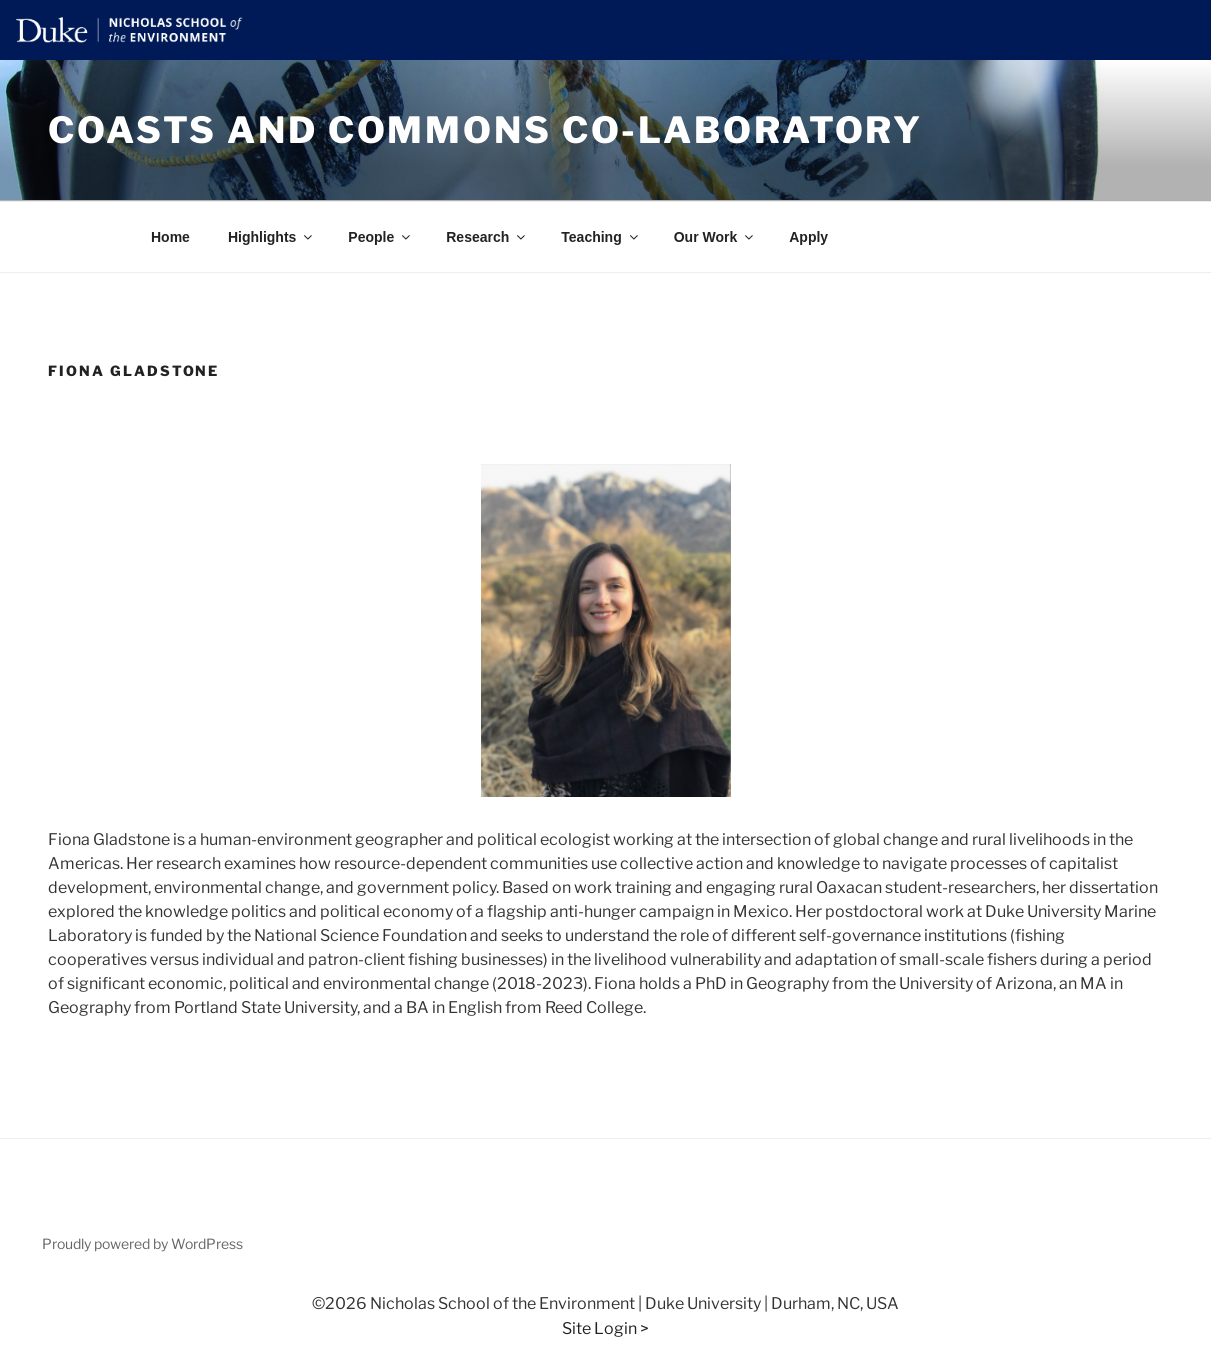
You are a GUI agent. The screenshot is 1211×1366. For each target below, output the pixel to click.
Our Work (715, 237)
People (380, 237)
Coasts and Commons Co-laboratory (485, 130)
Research (487, 237)
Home (170, 237)
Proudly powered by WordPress (142, 1243)
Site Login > (605, 1328)
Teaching (600, 237)
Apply (808, 237)
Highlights (271, 237)
